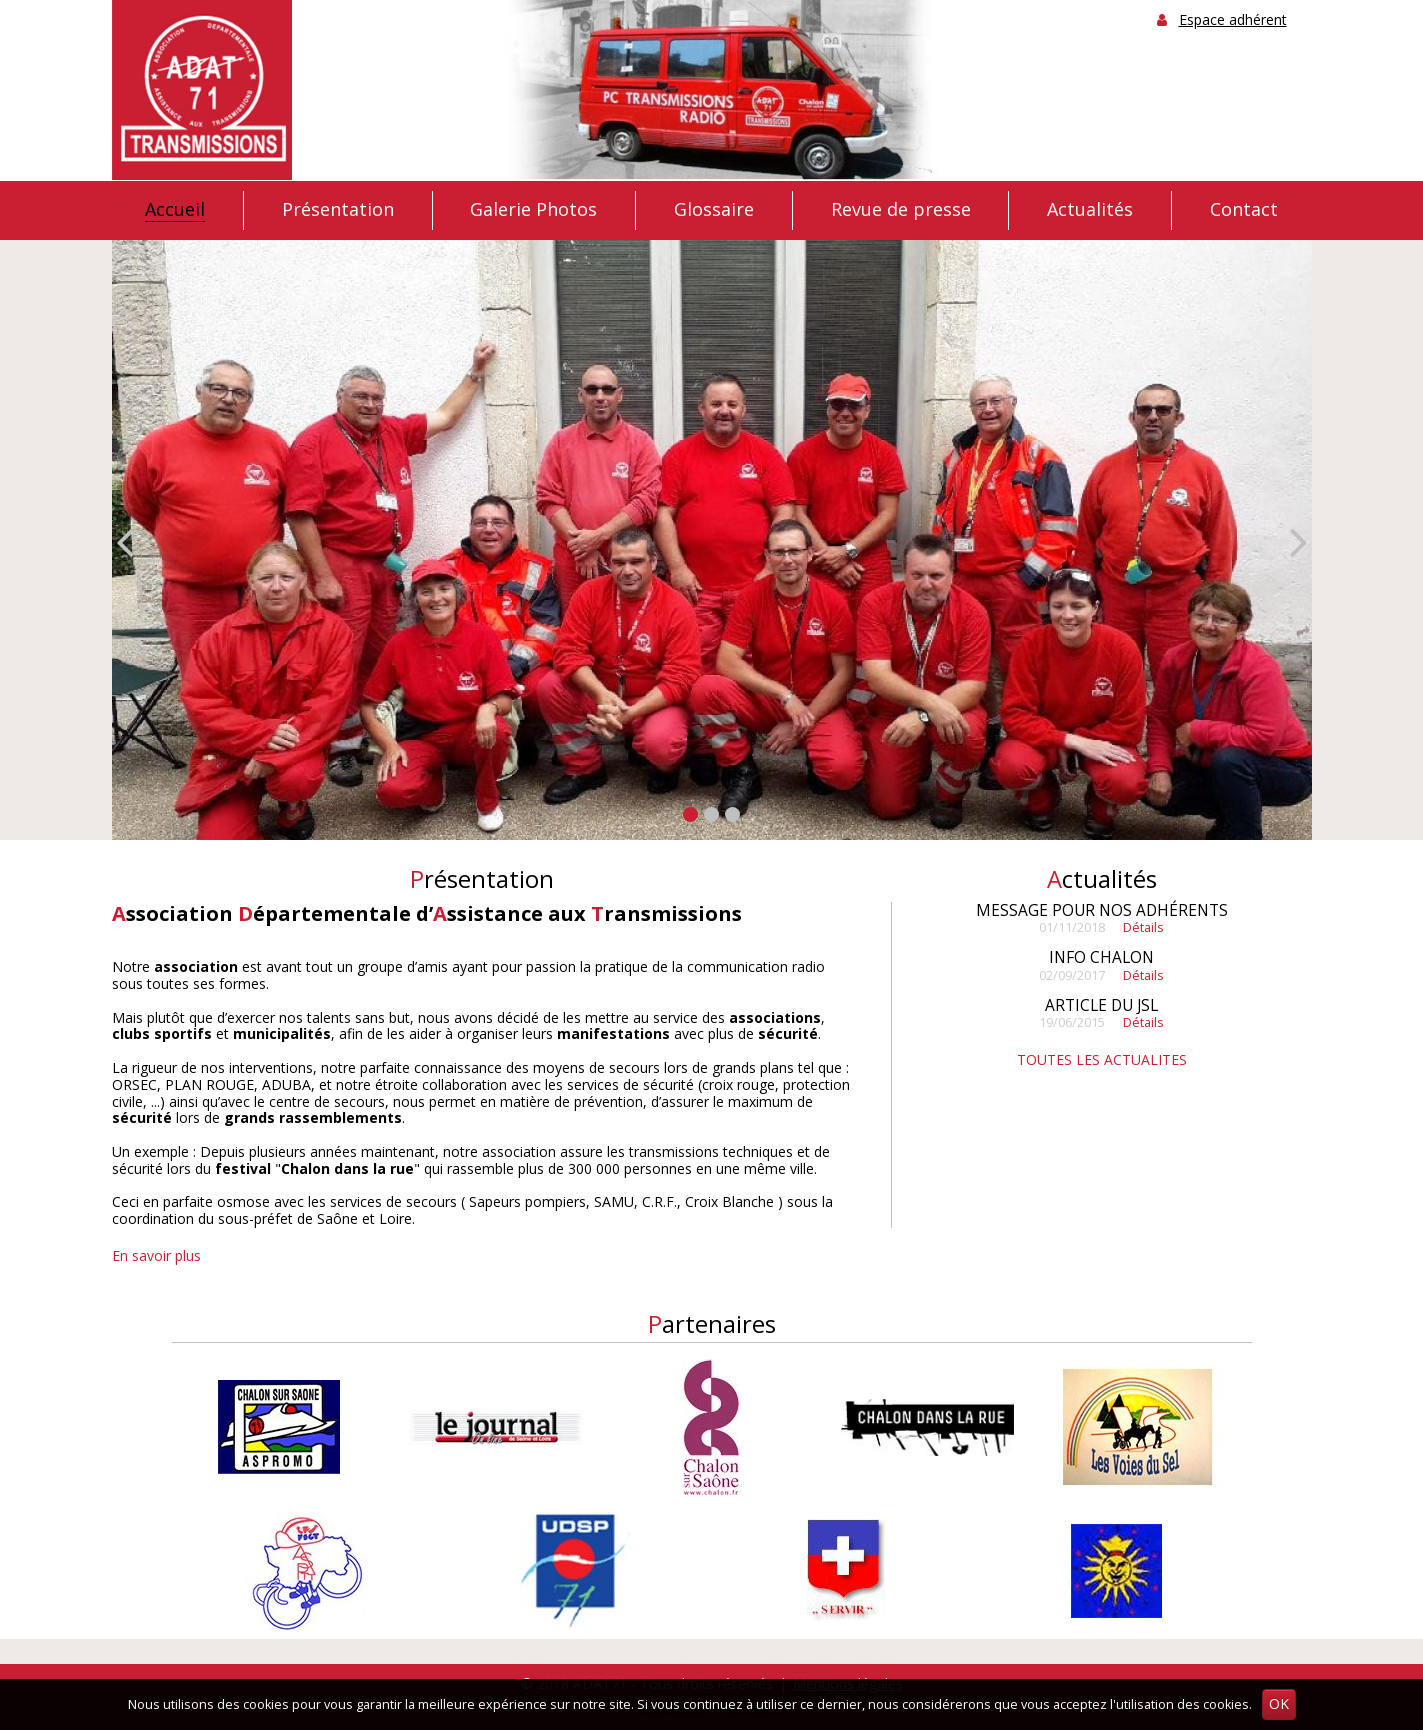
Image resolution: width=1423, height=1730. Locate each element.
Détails (1143, 927)
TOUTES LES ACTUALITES (1102, 1059)
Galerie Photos (533, 210)
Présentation (338, 210)
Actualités (1090, 210)
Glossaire (714, 210)
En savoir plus (156, 1255)
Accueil (175, 210)
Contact (1244, 210)
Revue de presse (901, 210)
